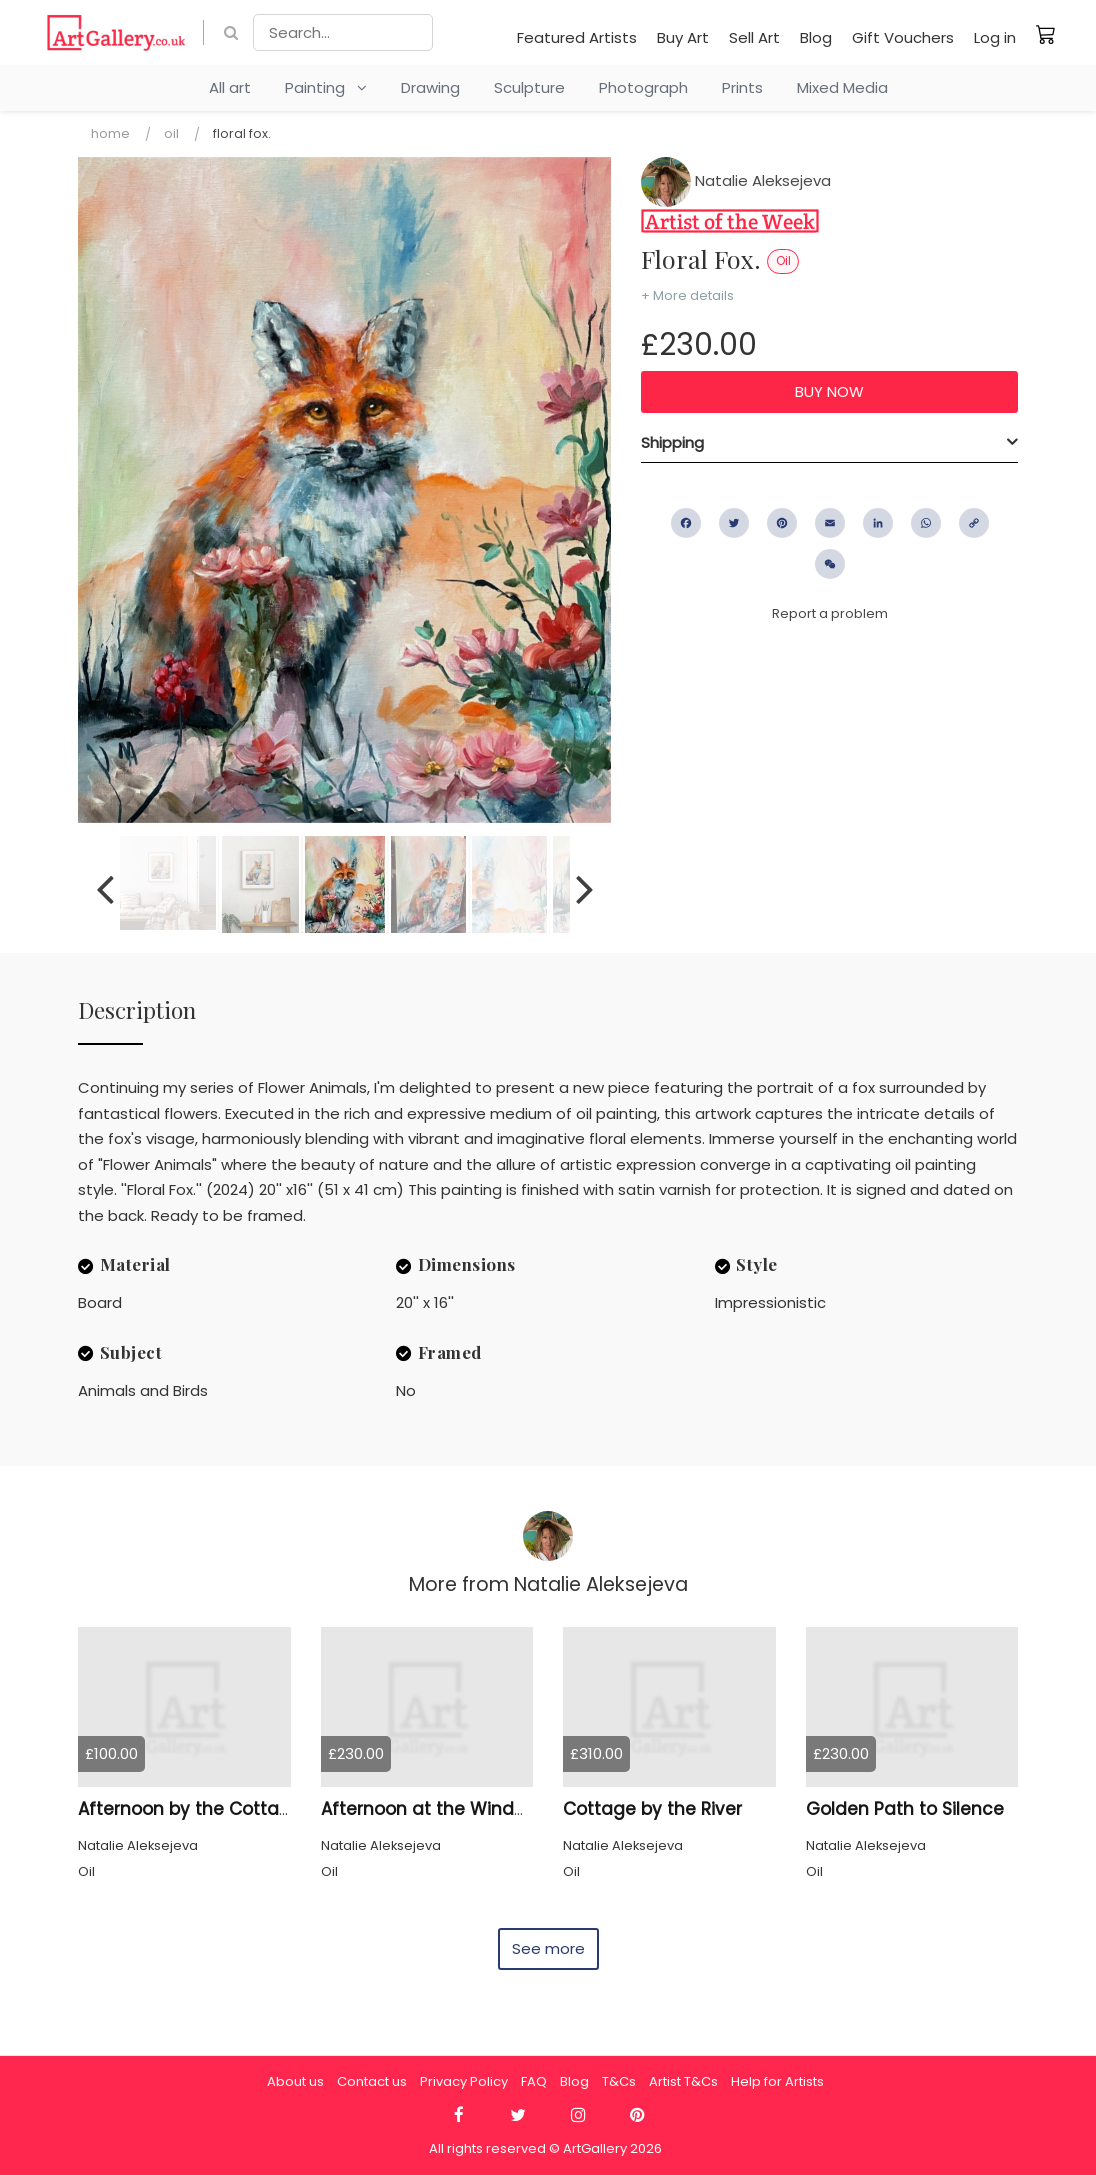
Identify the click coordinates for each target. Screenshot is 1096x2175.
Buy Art (683, 37)
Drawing (430, 87)
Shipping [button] (672, 442)
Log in (995, 37)
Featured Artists (577, 37)
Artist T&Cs (683, 2081)
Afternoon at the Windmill (432, 1809)
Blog (816, 37)
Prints (742, 87)
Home (110, 133)
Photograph (643, 87)
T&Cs (619, 2081)
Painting (326, 87)
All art (230, 87)
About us (295, 2081)
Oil (171, 133)
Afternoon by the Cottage (190, 1809)
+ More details (687, 295)
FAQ (534, 2081)
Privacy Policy (464, 2081)
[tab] (829, 443)
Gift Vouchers (903, 37)
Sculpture (529, 87)
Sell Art (754, 37)
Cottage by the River (652, 1809)
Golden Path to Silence (905, 1809)
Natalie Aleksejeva (736, 180)
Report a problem (830, 613)
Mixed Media (842, 87)
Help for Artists (777, 2081)
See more (548, 1948)
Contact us (372, 2081)
